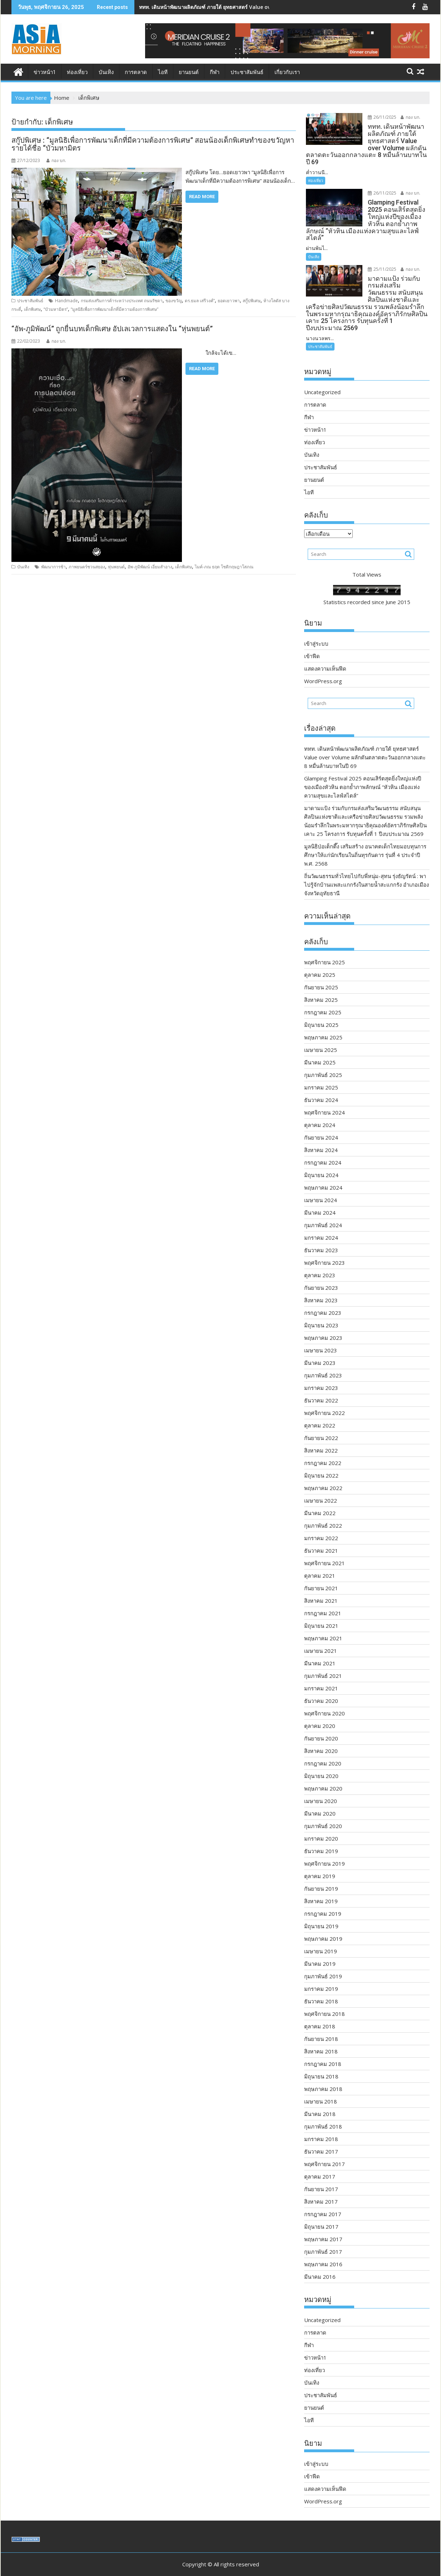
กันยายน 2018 (321, 2024)
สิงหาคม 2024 (321, 1135)
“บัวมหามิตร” (56, 309)
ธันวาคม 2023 (321, 1235)
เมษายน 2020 (320, 1786)
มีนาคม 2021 (320, 1648)
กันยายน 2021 (321, 1573)
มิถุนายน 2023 (321, 1310)
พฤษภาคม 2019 (323, 1924)
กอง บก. (56, 160)
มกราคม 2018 (321, 2124)
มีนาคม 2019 (320, 1949)
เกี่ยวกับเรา (287, 72)
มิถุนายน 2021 (321, 1611)
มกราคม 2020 (321, 1824)
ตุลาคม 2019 (319, 1861)
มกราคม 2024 (321, 1223)
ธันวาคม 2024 (321, 1085)
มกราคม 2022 (321, 1523)
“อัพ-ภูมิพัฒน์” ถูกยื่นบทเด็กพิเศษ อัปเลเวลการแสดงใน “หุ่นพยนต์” (112, 328)
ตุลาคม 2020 (319, 1711)
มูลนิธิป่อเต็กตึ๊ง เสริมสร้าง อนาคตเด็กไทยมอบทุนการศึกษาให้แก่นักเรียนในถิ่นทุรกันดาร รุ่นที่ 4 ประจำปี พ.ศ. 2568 (365, 840)
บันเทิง (106, 72)
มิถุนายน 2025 (321, 1010)
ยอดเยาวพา (229, 301)
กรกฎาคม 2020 (322, 1749)
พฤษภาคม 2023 (323, 1323)
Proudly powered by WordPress (173, 2564)
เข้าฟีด (312, 641)
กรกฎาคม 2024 (322, 1148)
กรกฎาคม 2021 (322, 1598)
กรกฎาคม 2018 (322, 2049)
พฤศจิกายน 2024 (324, 1098)
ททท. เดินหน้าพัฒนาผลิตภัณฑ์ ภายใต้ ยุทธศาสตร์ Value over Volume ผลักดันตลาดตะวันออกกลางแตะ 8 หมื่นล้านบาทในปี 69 (365, 743)
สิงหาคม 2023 (321, 1285)
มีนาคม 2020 (320, 1799)
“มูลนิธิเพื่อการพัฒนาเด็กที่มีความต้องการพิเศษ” (114, 309)
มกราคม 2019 (321, 1974)
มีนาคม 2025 (320, 1048)
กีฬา (214, 72)
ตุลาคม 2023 (319, 1260)
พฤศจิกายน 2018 (324, 1999)
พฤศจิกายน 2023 (324, 1248)
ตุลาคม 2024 (319, 1110)
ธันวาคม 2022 (321, 1386)
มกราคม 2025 (321, 1073)
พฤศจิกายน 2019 (324, 1849)
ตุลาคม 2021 (319, 1561)
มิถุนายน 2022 (321, 1461)
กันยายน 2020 (321, 1724)
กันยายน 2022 (321, 1423)
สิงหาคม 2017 (321, 2187)
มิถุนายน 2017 (321, 2212)
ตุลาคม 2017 (319, 2162)
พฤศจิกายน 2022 (324, 1398)
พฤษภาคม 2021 (323, 1623)
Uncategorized (322, 377)
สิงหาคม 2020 (321, 1736)
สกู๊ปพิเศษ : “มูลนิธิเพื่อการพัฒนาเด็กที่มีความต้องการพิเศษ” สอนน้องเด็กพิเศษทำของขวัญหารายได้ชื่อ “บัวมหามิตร (152, 144)
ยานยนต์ (189, 72)
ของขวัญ (173, 301)
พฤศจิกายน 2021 (324, 1548)
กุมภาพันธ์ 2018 (323, 2112)
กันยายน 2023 (321, 1273)
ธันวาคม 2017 (321, 2137)
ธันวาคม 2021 (321, 1536)
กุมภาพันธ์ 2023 (323, 1361)
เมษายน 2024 (320, 1185)
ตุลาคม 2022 (319, 1411)
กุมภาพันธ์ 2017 (323, 2237)
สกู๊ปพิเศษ (252, 301)
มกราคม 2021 (321, 1674)
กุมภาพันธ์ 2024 (323, 1210)
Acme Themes (290, 2564)
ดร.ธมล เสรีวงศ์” (200, 301)
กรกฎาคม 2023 (322, 1298)
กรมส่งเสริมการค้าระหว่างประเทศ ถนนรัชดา (122, 301)
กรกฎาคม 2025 (322, 997)
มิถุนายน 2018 (321, 2062)
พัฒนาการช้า (53, 567)
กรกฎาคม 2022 (322, 1448)
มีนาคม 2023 (320, 1348)
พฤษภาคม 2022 (323, 1473)
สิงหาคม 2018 (321, 2037)
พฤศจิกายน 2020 (324, 1699)
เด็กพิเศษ (32, 309)
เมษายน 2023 (320, 1336)
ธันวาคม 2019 (321, 1836)
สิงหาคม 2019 (321, 1886)
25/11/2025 (378, 262)
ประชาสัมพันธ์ (247, 72)
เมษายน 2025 (320, 1035)
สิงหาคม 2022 (321, 1436)
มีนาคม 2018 (320, 2099)
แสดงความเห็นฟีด (325, 654)
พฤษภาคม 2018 (323, 2074)
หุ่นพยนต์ (116, 567)
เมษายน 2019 (320, 1936)
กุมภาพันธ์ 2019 (323, 1961)
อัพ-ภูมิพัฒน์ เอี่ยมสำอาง (150, 567)
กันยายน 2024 (321, 1123)
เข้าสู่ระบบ (316, 629)
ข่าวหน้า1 (45, 72)
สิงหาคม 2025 (321, 985)
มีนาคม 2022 (320, 1498)
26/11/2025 (378, 117)
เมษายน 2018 (320, 2087)
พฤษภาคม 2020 (323, 1774)
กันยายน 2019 (321, 1874)
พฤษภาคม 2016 (323, 2249)
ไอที (163, 72)
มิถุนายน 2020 (321, 1761)
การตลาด (136, 72)
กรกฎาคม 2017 (322, 2199)
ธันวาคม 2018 (321, 1986)
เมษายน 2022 (320, 1486)
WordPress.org (323, 666)
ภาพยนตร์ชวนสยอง (87, 567)
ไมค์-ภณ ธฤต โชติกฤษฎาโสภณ (224, 567)
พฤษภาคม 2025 (323, 1023)
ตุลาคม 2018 (319, 2012)
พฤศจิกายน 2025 (324, 947)
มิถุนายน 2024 (321, 1160)
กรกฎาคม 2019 (322, 1899)
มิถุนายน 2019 (321, 1911)
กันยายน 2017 (321, 2174)
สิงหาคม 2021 (321, 1586)
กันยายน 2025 (321, 972)
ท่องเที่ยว (77, 72)
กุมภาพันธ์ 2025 (323, 1060)
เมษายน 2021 (320, 1636)
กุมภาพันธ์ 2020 (323, 1811)
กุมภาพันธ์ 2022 (323, 1511)
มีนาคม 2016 (320, 2262)
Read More (202, 196)
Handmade (66, 301)
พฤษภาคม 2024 (323, 1173)
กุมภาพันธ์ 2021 (323, 1661)
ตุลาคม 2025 (319, 960)
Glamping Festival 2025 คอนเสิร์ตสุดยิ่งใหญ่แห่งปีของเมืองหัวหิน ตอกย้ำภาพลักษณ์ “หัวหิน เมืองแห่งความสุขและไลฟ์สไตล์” (362, 772)
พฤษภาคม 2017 (323, 2224)
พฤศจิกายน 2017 (324, 2149)
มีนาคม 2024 (320, 1198)
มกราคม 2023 (321, 1373)
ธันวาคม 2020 (321, 1686)
